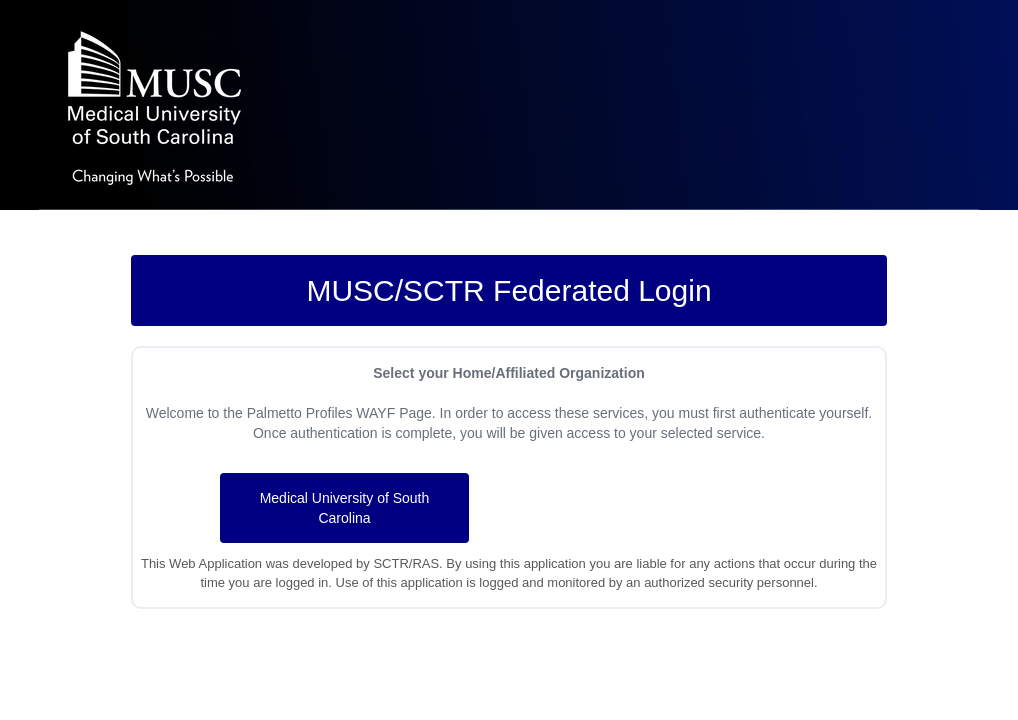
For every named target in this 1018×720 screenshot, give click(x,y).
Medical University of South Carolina (345, 508)
